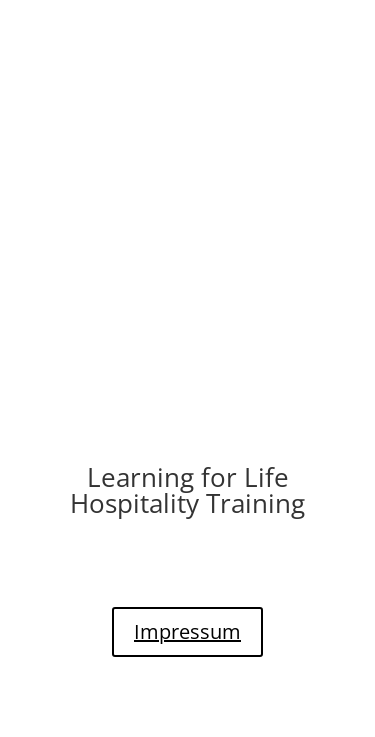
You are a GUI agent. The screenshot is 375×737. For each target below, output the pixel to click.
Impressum (187, 631)
